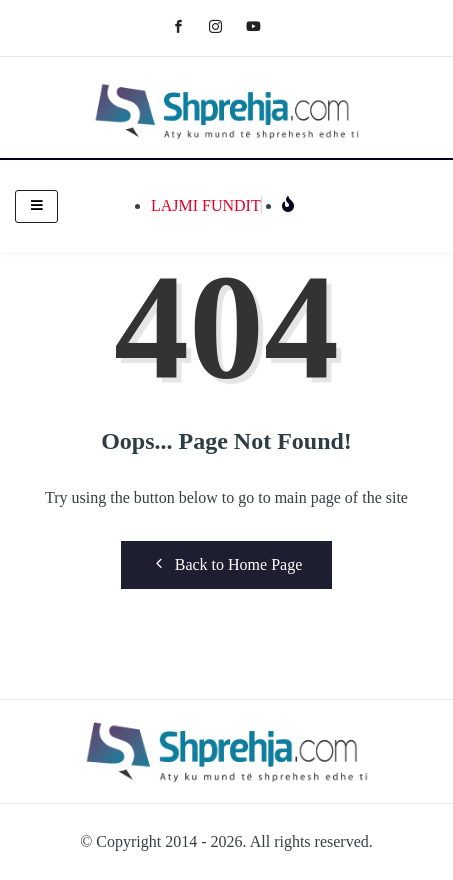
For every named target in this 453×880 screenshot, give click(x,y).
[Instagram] (225, 25)
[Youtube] (263, 25)
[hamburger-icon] (36, 206)
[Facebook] (188, 25)
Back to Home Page (227, 564)
